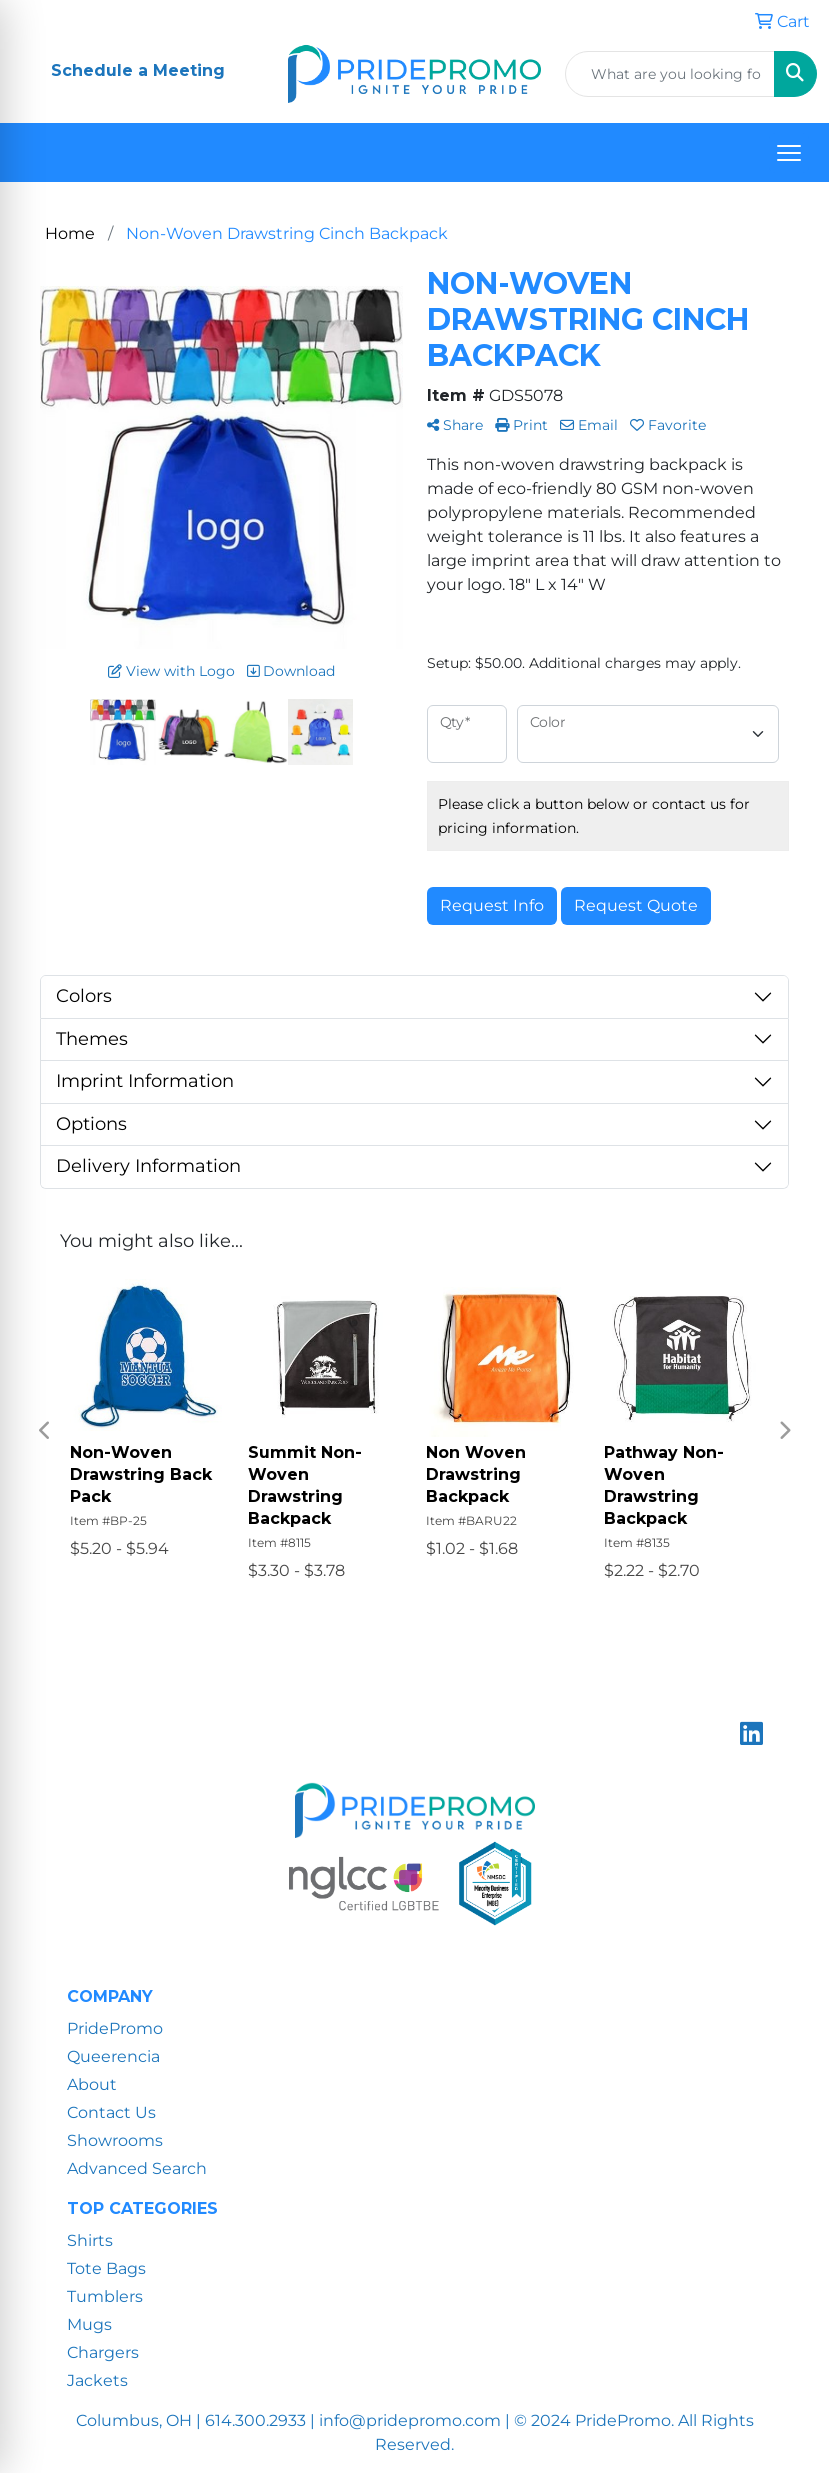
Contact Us (111, 2112)
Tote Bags (106, 2268)
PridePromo (115, 2028)
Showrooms (115, 2140)
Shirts (90, 2240)
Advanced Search (137, 2168)
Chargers (103, 2352)
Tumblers (105, 2296)
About (92, 2084)
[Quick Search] (670, 74)
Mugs (89, 2324)
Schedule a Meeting (138, 70)
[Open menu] (789, 153)
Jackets (97, 2380)
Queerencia (113, 2056)
